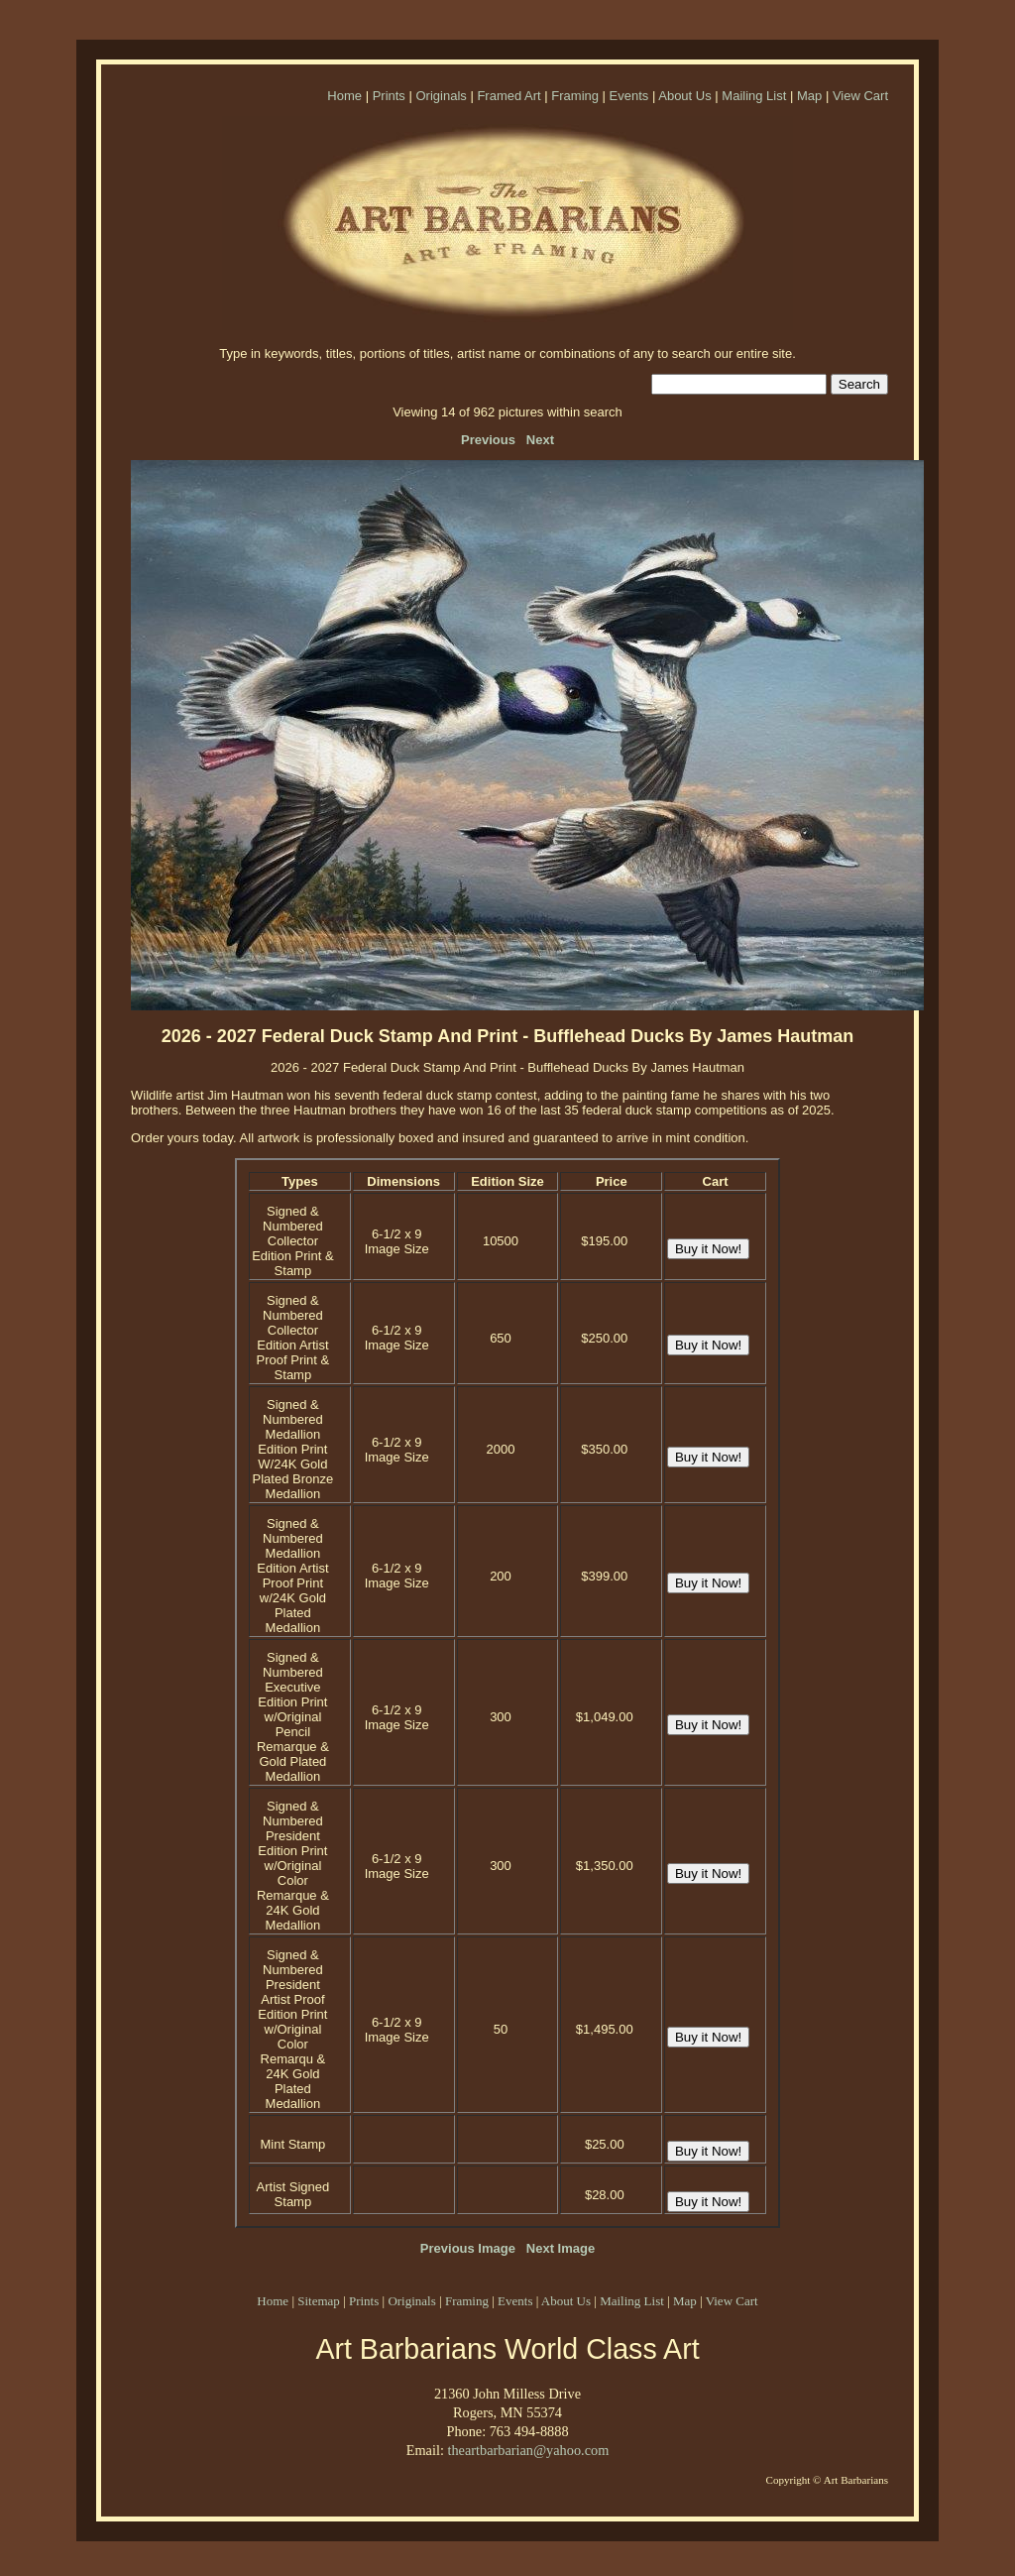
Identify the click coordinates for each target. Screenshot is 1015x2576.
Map (809, 95)
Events (629, 95)
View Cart (860, 95)
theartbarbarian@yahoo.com (528, 2450)
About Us (684, 95)
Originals (440, 95)
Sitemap (318, 2300)
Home (344, 95)
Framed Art (508, 95)
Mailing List (754, 95)
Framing (575, 95)
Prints (389, 95)
